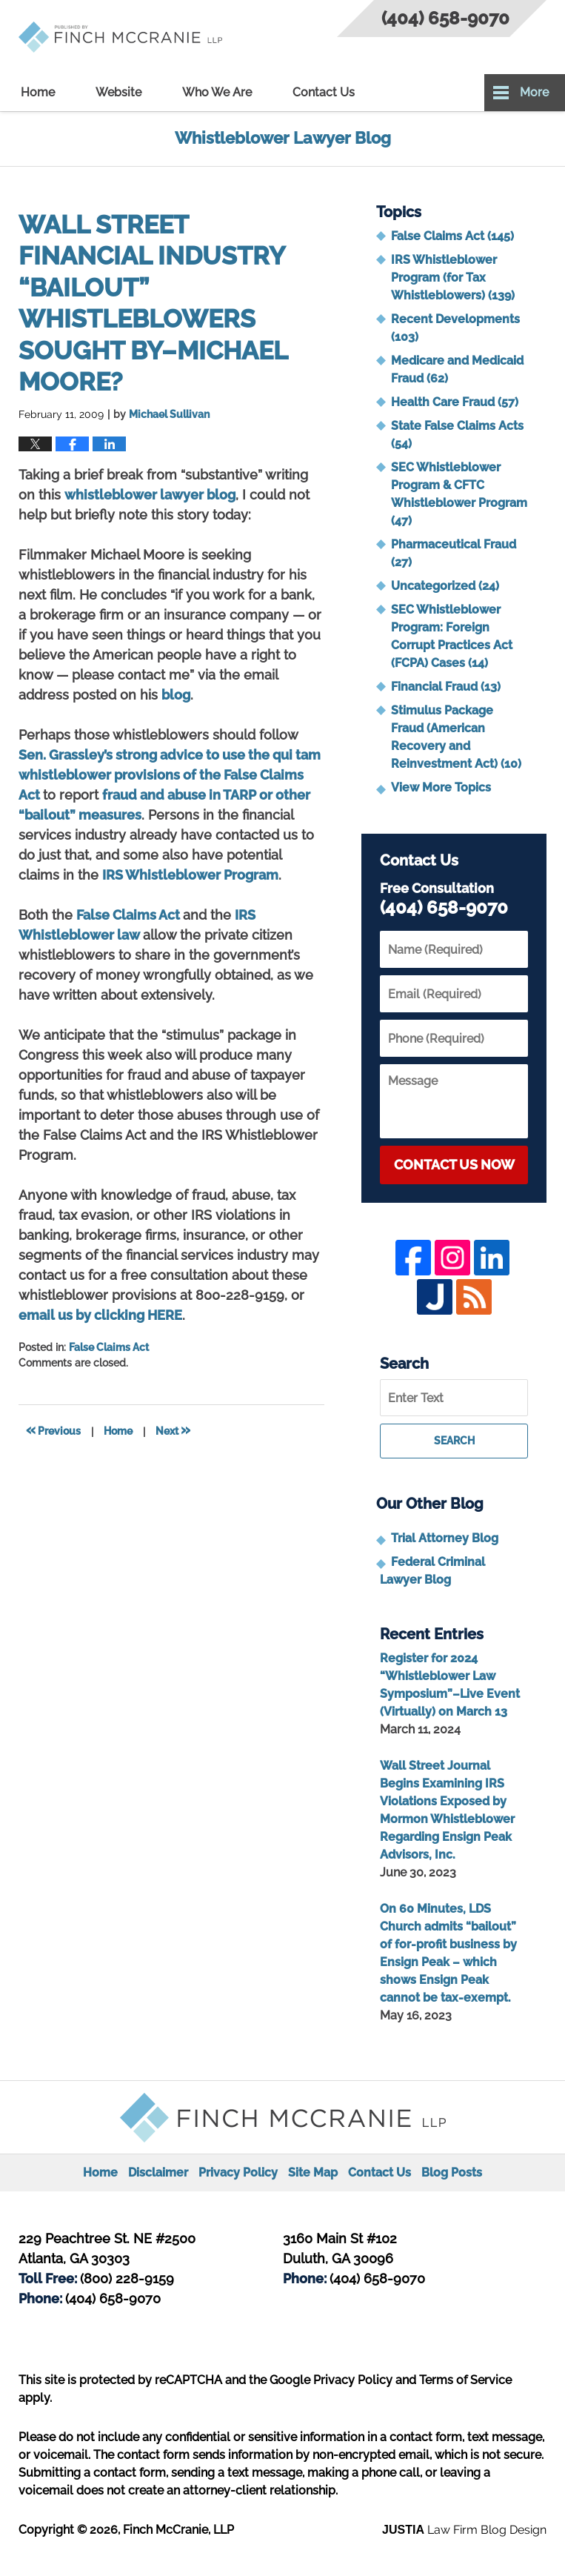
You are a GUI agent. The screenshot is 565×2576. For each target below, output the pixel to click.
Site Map (313, 2172)
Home (38, 92)
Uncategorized (445, 586)
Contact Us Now (454, 1164)
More (534, 92)
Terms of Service (465, 2380)
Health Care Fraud (454, 402)
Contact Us (323, 92)
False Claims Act (129, 915)
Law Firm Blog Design (464, 2530)
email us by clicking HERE (100, 1315)
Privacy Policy (238, 2172)
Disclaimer (158, 2172)
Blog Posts (451, 2172)
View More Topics (441, 787)
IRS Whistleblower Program (190, 875)
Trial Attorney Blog (444, 1538)
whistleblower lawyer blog (149, 494)
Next (173, 1429)
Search (454, 1441)
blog (175, 695)
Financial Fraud (446, 687)
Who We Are (217, 92)
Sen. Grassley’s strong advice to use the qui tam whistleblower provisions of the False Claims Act (170, 775)
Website (118, 92)
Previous (53, 1429)
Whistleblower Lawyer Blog (120, 36)
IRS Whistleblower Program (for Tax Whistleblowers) (453, 277)
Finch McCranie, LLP (178, 2530)
